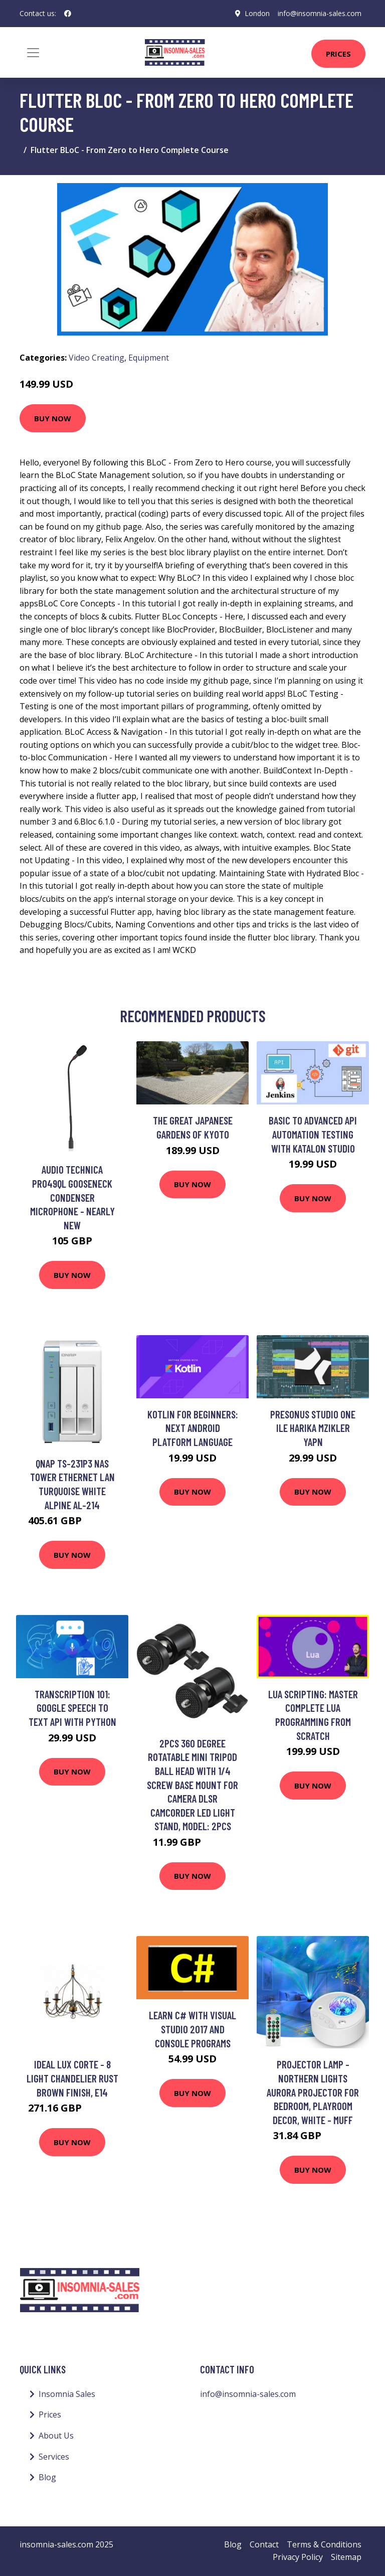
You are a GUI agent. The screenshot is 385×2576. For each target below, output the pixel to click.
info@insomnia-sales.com (319, 13)
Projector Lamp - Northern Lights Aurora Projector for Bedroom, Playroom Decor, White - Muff (313, 2092)
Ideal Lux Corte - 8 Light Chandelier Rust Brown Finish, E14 (72, 2078)
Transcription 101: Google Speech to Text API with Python (72, 1708)
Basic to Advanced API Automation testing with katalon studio (313, 1134)
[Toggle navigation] (33, 52)
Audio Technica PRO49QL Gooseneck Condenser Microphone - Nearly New (72, 1197)
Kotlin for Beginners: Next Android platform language (192, 1428)
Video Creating (96, 357)
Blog (47, 2477)
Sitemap (346, 2556)
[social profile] (67, 13)
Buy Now (52, 418)
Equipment (148, 357)
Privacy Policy (298, 2556)
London (257, 13)
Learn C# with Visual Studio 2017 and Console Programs (192, 2029)
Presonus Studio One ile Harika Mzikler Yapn (312, 1428)
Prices (338, 54)
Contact (264, 2544)
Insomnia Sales (67, 2393)
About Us (56, 2435)
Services (54, 2456)
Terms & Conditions (324, 2544)
